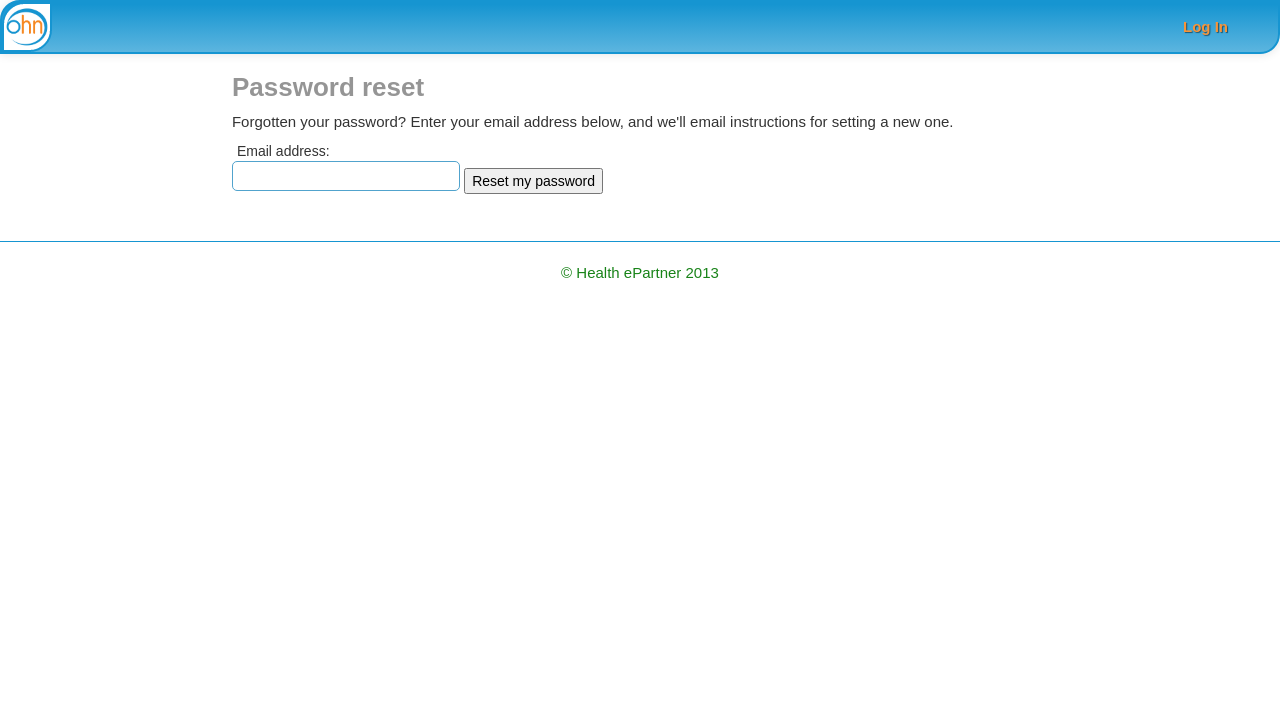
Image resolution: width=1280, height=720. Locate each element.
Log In (1205, 26)
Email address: (283, 151)
